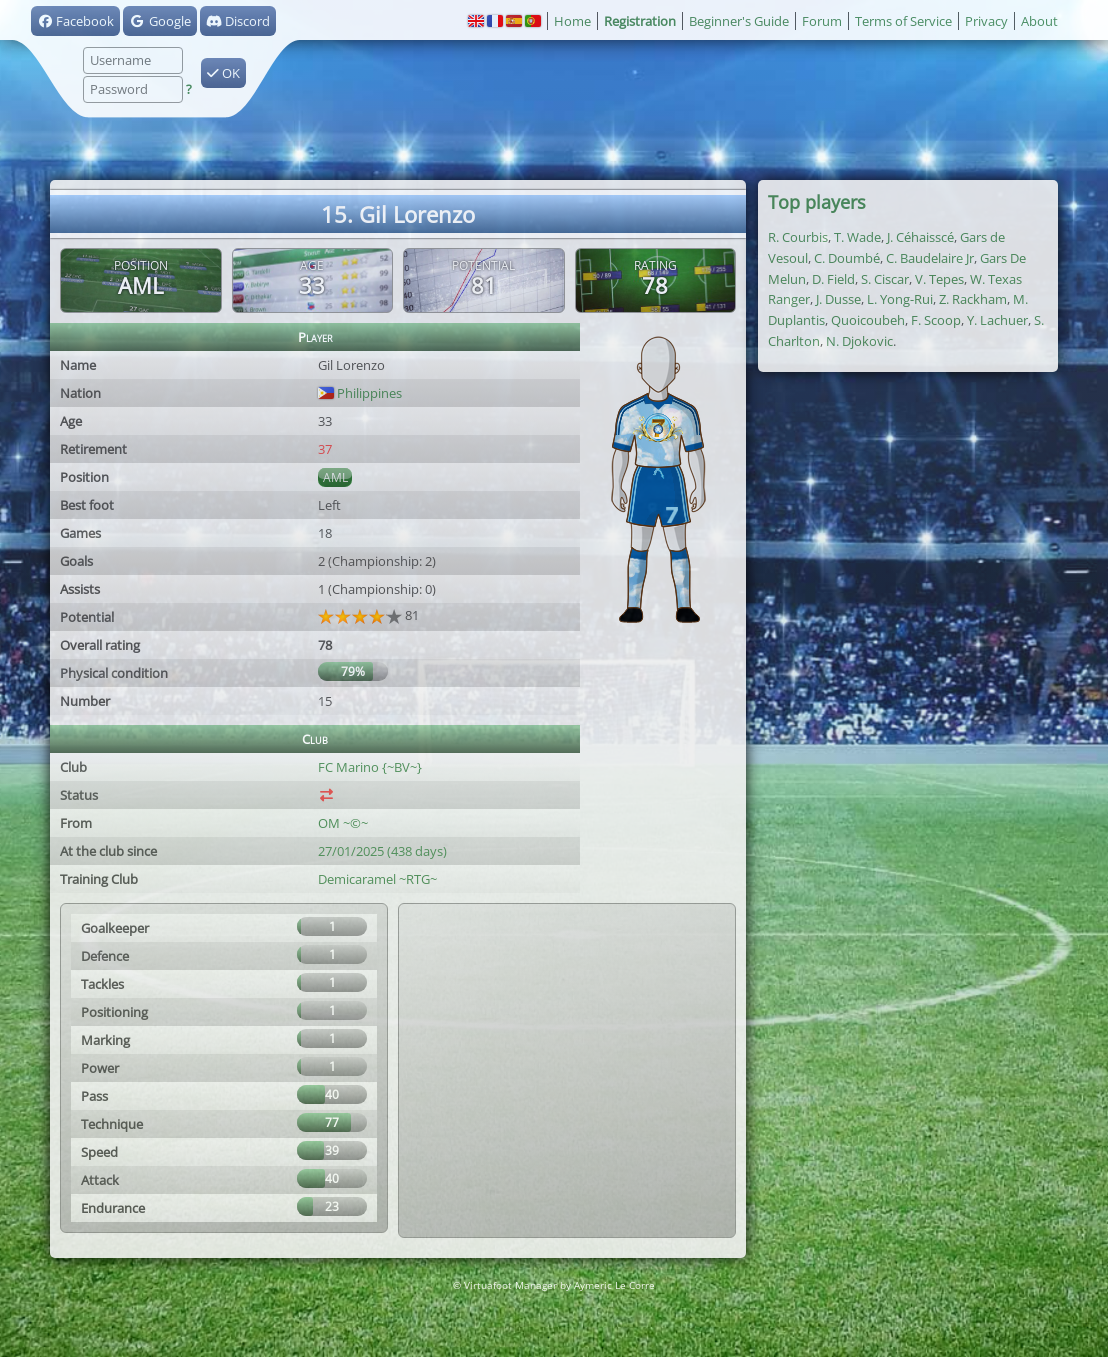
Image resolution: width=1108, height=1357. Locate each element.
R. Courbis (798, 237)
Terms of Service (903, 21)
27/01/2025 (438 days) (382, 851)
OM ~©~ (343, 823)
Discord (238, 21)
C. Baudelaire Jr (930, 258)
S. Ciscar (885, 279)
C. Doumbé (847, 258)
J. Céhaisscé (920, 237)
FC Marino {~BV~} (370, 767)
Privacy (986, 21)
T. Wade (857, 237)
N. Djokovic (859, 341)
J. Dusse (838, 299)
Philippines (360, 393)
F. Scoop (936, 320)
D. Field (833, 279)
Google (159, 21)
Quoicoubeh (868, 320)
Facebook (75, 21)
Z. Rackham (973, 299)
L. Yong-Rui (900, 299)
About (1039, 21)
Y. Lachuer (997, 320)
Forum (822, 21)
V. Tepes (939, 279)
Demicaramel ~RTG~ (377, 879)
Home (572, 21)
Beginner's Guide (739, 21)
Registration (640, 21)
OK (223, 73)
